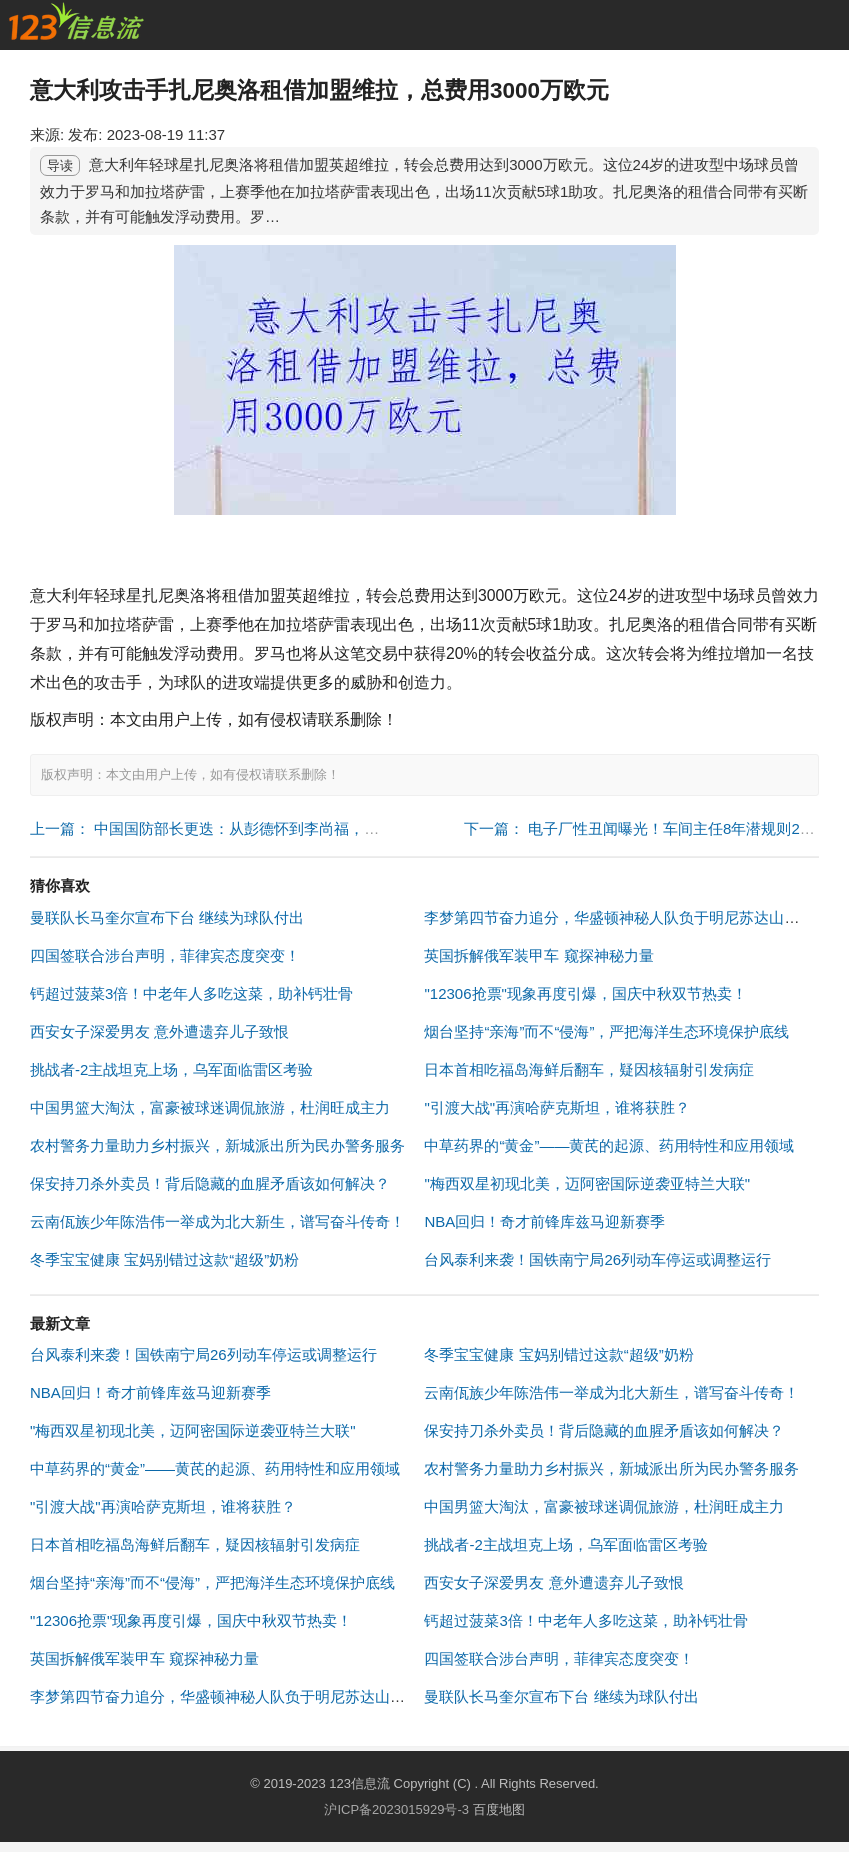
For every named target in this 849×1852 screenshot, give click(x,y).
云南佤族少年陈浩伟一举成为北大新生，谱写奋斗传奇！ (217, 1221)
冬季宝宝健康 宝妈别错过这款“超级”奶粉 (164, 1259)
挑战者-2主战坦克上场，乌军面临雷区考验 (171, 1069)
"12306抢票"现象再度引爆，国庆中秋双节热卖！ (585, 993)
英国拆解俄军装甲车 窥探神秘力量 (538, 955)
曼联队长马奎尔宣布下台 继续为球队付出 (167, 917)
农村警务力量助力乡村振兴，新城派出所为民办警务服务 (217, 1145)
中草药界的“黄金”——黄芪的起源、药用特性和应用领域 (609, 1145)
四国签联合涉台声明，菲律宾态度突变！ (165, 955)
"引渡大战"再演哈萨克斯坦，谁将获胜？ (557, 1107)
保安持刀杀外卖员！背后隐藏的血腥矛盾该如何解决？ (210, 1183)
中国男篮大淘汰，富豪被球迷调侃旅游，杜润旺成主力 (210, 1107)
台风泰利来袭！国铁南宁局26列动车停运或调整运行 (597, 1259)
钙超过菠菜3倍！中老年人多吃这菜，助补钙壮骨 (191, 993)
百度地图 (499, 1809)
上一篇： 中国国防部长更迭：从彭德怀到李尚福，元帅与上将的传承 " (262, 828)
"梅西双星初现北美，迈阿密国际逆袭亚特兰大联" (587, 1183)
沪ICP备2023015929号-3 (396, 1809)
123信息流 (361, 1783)
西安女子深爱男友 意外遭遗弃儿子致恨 (159, 1031)
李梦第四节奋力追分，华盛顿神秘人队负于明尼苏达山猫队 (619, 917)
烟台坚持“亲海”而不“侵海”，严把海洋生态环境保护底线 (606, 1031)
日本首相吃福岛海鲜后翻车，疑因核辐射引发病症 (589, 1069)
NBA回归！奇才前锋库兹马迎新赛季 (544, 1221)
